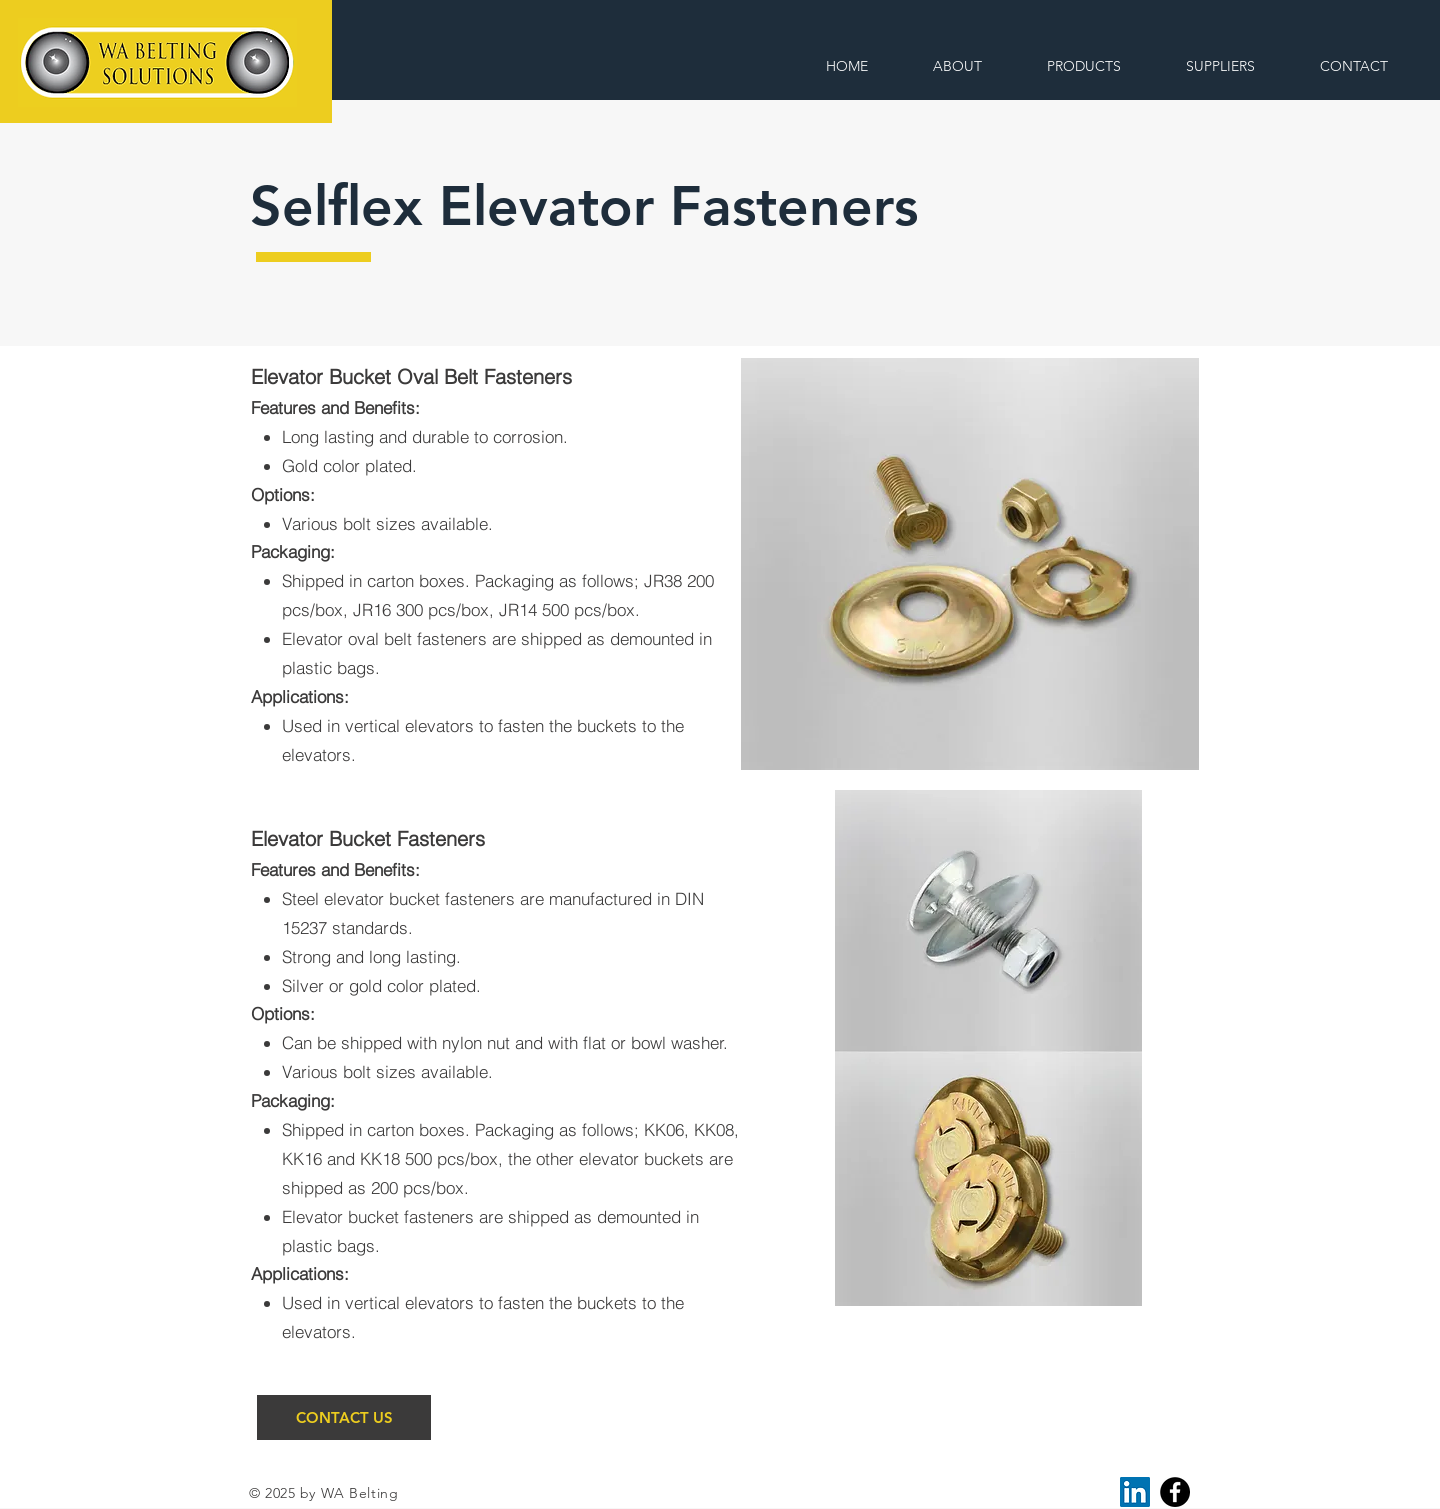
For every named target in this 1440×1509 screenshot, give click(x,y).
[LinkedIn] (1135, 1492)
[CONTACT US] (344, 1417)
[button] (1083, 66)
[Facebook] (1175, 1492)
